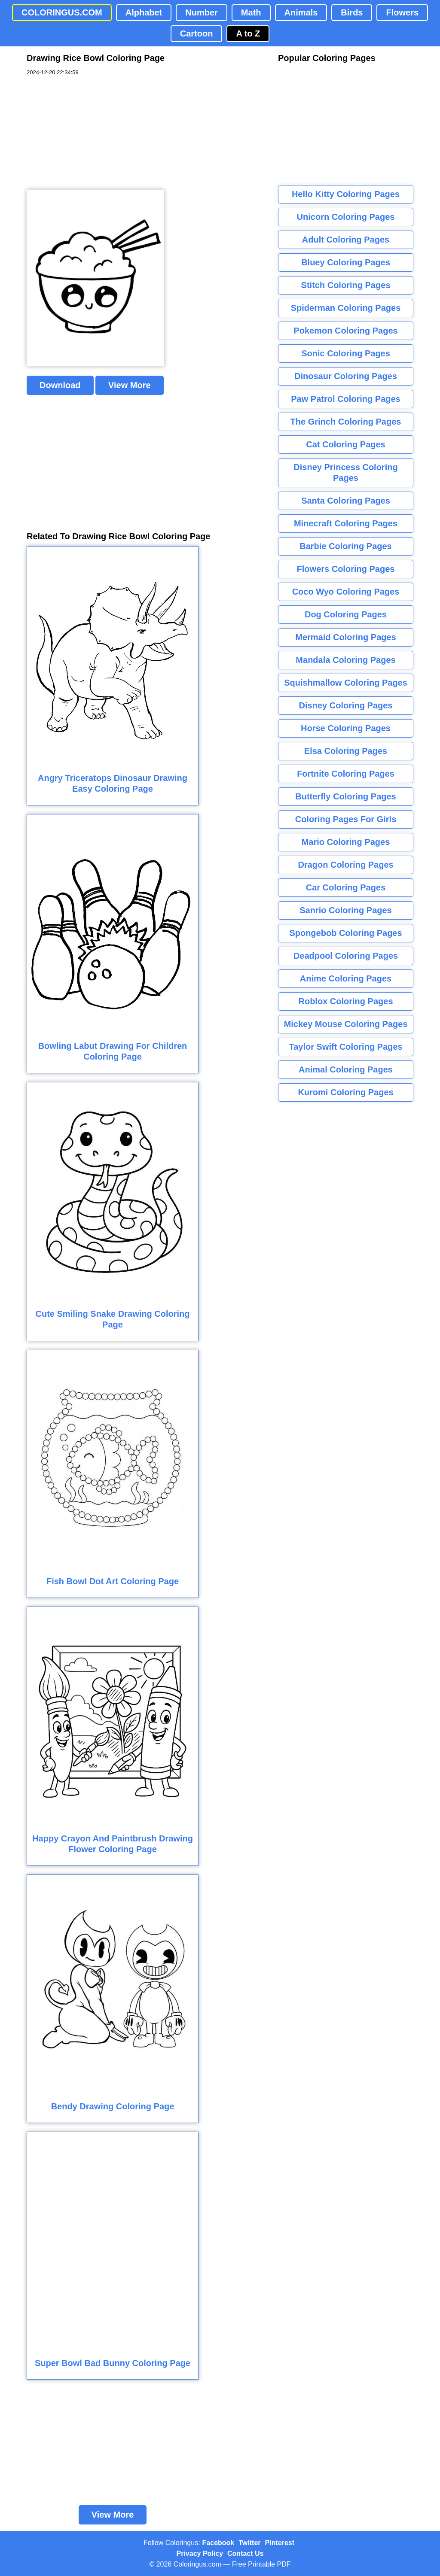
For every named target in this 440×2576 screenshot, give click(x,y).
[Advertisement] (91, 133)
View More (129, 385)
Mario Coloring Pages (346, 842)
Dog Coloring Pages (346, 614)
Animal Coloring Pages (346, 1069)
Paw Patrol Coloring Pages (345, 399)
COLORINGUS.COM (61, 12)
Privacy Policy (200, 2553)
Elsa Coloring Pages (345, 751)
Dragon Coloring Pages (345, 864)
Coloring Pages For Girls (346, 819)
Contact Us (245, 2553)
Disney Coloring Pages (346, 705)
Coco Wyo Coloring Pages (346, 591)
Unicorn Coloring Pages (346, 217)
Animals (301, 12)
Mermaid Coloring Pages (345, 637)
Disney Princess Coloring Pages (345, 472)
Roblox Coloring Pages (345, 1001)
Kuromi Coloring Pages (345, 1092)
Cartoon (196, 33)
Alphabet (143, 12)
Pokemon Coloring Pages (345, 330)
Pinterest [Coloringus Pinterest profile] (279, 2542)
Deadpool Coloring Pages (345, 955)
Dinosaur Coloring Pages (345, 376)
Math (251, 12)
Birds (352, 12)
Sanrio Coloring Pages (345, 910)
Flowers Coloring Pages (346, 569)
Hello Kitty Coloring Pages (346, 194)
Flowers (402, 12)
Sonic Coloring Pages (345, 353)
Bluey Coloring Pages (345, 262)
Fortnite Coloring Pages (345, 773)
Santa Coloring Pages (345, 500)
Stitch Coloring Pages (346, 285)
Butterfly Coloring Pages (345, 796)
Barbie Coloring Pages (345, 546)
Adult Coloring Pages (345, 239)
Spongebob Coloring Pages (345, 933)
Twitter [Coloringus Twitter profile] (249, 2542)
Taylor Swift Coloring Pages (345, 1046)
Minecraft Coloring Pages (345, 523)
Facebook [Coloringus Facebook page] (218, 2542)
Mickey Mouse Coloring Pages (346, 1024)
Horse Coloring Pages (346, 728)
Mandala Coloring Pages (345, 660)
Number (201, 12)
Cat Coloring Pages (345, 444)
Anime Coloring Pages (345, 978)
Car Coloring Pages (346, 887)
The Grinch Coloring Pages (345, 421)
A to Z (248, 33)
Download (60, 385)
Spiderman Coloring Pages (346, 308)
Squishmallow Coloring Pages (345, 682)
